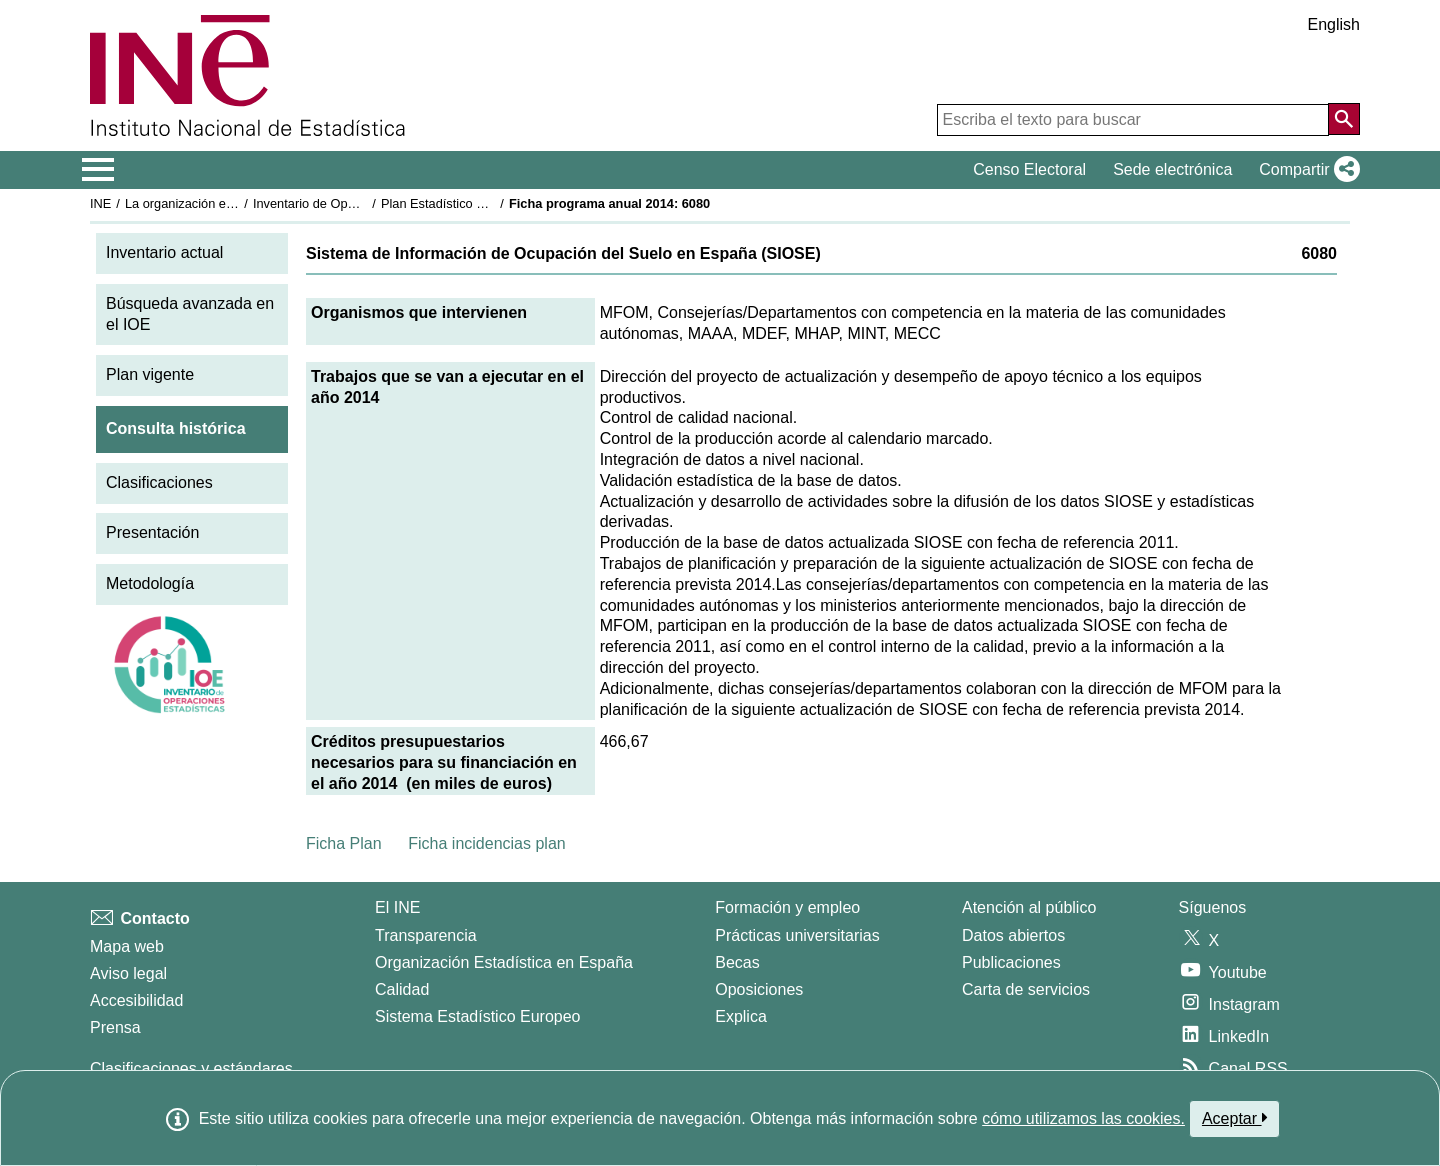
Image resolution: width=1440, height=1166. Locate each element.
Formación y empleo (787, 907)
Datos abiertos (1013, 935)
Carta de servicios (1026, 989)
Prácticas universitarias (797, 935)
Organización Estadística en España (504, 962)
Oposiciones (759, 989)
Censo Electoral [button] (1029, 169)
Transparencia (426, 935)
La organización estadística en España (235, 203)
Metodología (150, 583)
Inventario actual (164, 252)
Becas (737, 962)
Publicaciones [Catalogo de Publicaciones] (1011, 962)
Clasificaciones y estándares (191, 1068)
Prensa (115, 1027)
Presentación (152, 532)
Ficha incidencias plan (486, 843)
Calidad (402, 989)
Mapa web (127, 946)
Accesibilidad (136, 1000)
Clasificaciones (159, 482)
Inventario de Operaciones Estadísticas (364, 203)
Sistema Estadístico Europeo (477, 1016)
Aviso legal (128, 973)
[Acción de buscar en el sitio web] (1344, 119)
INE (100, 203)
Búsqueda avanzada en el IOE (190, 314)
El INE (397, 907)
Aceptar (1234, 1118)
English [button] (1334, 24)
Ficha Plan (344, 843)
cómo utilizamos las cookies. (1083, 1118)
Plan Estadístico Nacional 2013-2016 (486, 203)
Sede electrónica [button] (1172, 169)
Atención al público (1029, 907)
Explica (741, 1016)
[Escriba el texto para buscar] (1133, 120)
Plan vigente (150, 374)
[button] (1305, 170)
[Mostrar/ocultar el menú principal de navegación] (98, 170)
